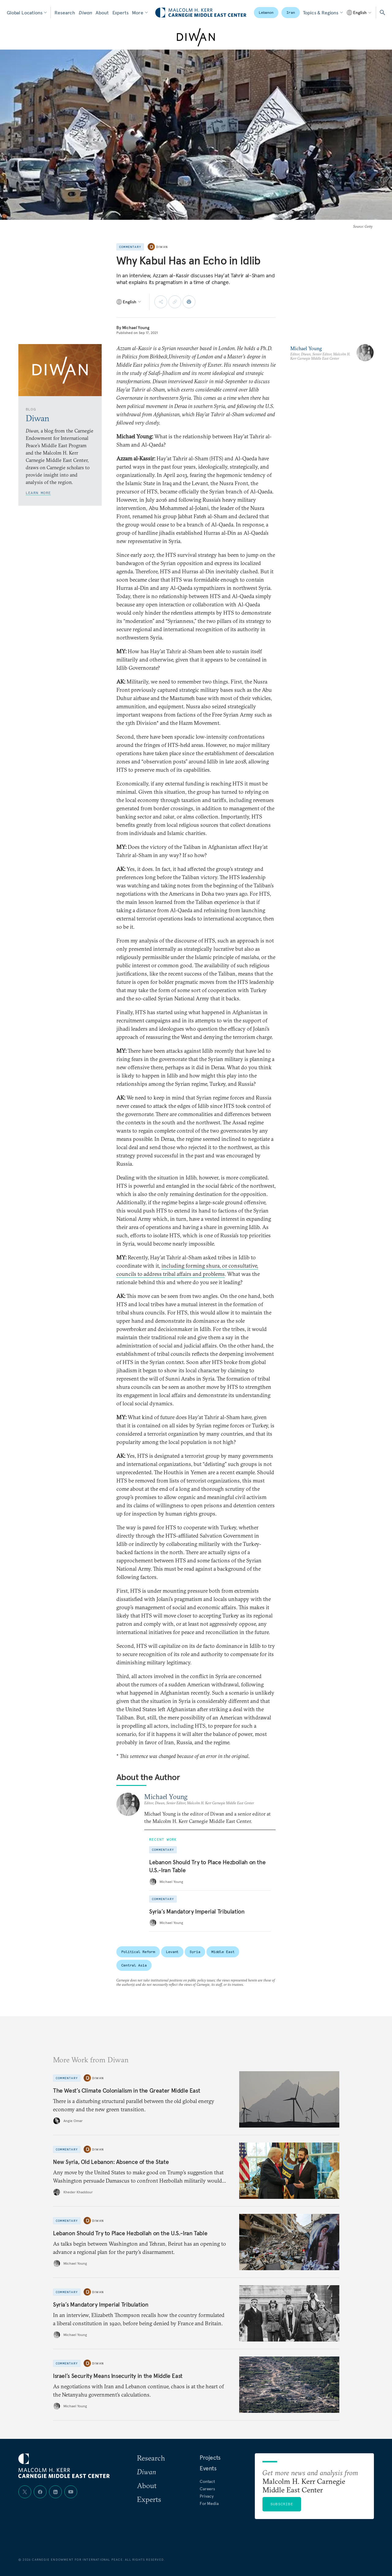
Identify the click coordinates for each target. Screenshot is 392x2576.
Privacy (207, 2496)
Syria (195, 1951)
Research (65, 12)
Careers (207, 2489)
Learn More (38, 493)
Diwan (85, 12)
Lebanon (266, 12)
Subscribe (281, 2504)
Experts (120, 12)
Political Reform (138, 1951)
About (102, 12)
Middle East (223, 1951)
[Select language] (359, 12)
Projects (210, 2457)
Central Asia (134, 1965)
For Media (209, 2503)
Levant (172, 1951)
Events (208, 2468)
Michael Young (135, 327)
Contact (207, 2481)
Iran (290, 12)
